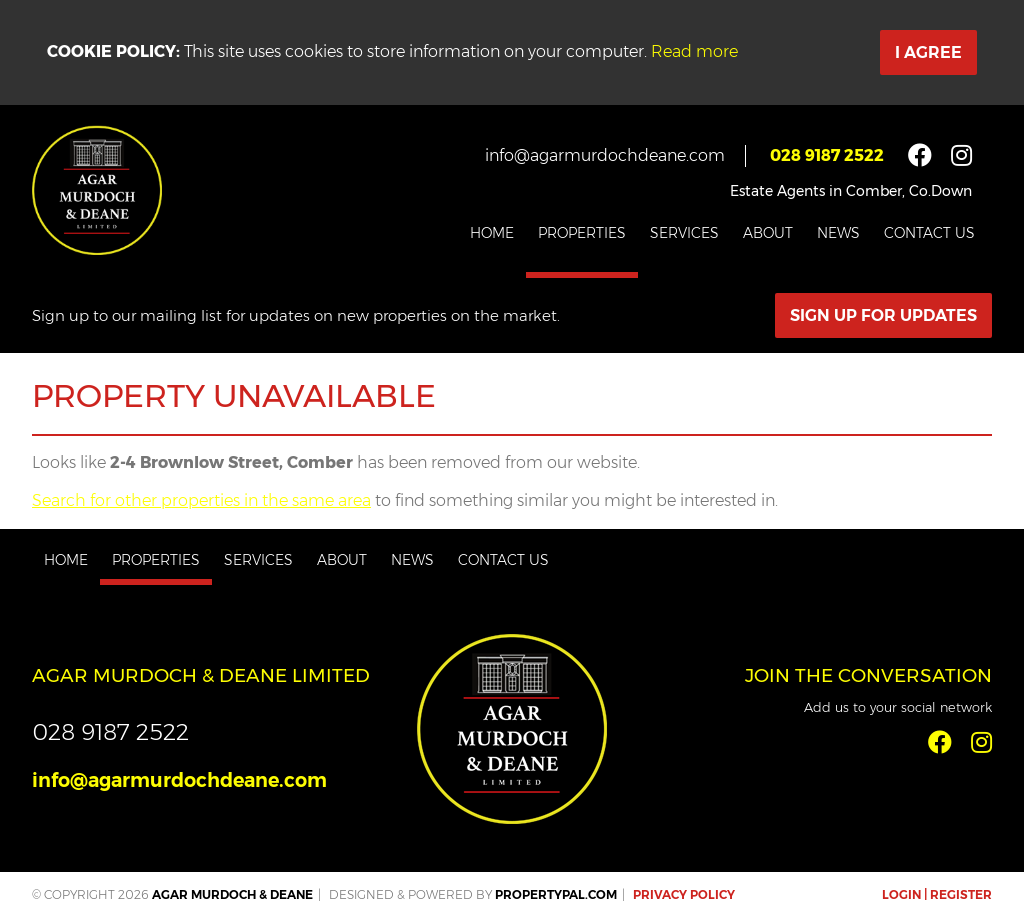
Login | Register (937, 894)
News (838, 233)
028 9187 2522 (827, 155)
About (768, 233)
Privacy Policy (684, 894)
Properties (582, 233)
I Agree (928, 52)
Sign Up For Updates (883, 315)
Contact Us (929, 233)
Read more (694, 51)
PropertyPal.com (556, 894)
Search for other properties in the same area (201, 500)
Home (492, 233)
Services (684, 233)
